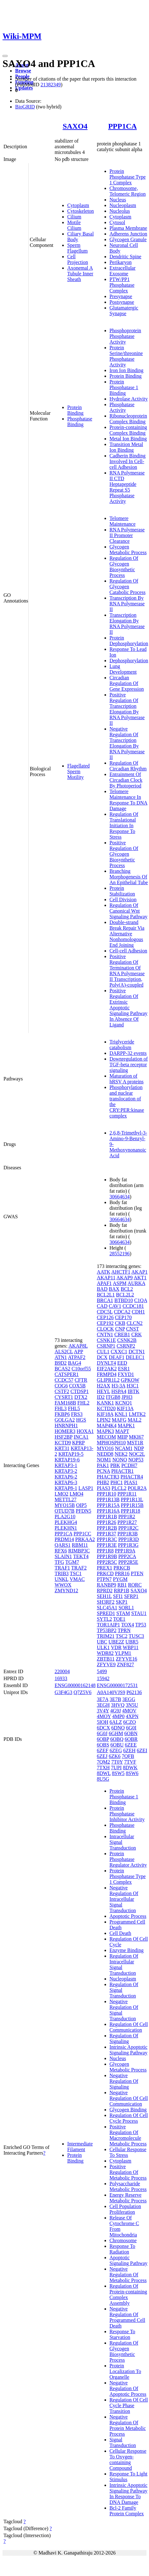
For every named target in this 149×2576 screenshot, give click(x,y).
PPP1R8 (105, 1550)
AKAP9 (124, 1277)
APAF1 (104, 1283)
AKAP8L (78, 1346)
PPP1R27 (127, 1522)
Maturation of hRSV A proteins (127, 1078)
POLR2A (137, 1488)
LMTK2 (137, 1414)
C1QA (140, 1300)
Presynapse (121, 296)
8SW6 (132, 1773)
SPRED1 (106, 1613)
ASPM (120, 1283)
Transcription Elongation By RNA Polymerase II (127, 623)
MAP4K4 (106, 1425)
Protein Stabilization (122, 890)
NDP (139, 1448)
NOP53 (135, 1459)
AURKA (136, 1283)
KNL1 (121, 1414)
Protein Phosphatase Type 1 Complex (128, 176)
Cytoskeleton (80, 211)
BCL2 (127, 1289)
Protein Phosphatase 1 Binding (124, 387)
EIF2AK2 (107, 1368)
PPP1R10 (106, 1493)
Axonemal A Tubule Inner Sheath (80, 273)
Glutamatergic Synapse (124, 310)
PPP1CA (122, 126)
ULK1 (103, 1647)
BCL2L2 (125, 1294)
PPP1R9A (125, 1550)
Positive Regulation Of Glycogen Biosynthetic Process (124, 854)
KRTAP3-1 (66, 1465)
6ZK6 (114, 1756)
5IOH (102, 1722)
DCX (102, 1357)
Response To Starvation (122, 2334)
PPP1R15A (108, 1505)
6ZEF (102, 1750)
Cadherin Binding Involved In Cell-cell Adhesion (128, 461)
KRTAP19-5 (71, 1454)
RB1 (122, 1585)
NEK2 (121, 1454)
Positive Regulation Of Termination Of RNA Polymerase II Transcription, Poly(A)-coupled (127, 971)
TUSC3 (136, 1636)
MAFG (119, 1420)
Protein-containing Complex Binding (128, 430)
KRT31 (62, 1448)
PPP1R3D (128, 1539)
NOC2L (137, 1454)
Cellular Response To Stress (128, 2152)
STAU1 (139, 1613)
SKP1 (122, 1602)
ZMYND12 (66, 1590)
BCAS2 (62, 1368)
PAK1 (103, 1465)
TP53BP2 (106, 1630)
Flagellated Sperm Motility (78, 771)
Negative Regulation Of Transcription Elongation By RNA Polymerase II (127, 743)
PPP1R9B (107, 1556)
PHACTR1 (122, 1471)
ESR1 (124, 1368)
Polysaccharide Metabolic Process (128, 2186)
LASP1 (85, 1488)
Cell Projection (77, 259)
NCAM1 (124, 1448)
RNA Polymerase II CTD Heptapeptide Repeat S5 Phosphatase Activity (127, 487)
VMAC (77, 1579)
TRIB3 (62, 1573)
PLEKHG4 (66, 1522)
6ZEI (142, 1750)
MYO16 (105, 1448)
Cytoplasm (78, 205)
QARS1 (63, 1545)
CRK (136, 1334)
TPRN (124, 1630)
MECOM (106, 1437)
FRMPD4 (106, 1374)
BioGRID (25, 106)
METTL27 (65, 1499)
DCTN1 (136, 1351)
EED (122, 1363)
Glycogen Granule (128, 239)
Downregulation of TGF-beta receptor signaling (129, 1064)
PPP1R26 (106, 1522)
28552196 (120, 1253)
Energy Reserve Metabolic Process (128, 2197)
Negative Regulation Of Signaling (124, 2081)
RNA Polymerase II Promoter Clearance (127, 535)
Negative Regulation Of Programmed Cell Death (127, 2317)
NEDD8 (105, 1454)
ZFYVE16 (126, 1658)
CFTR (80, 1380)
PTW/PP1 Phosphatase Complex (122, 285)
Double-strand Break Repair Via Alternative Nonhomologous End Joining (127, 934)
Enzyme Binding (127, 1950)
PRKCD (105, 1573)
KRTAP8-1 (66, 1488)
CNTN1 (105, 1334)
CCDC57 (64, 1380)
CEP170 (123, 1317)
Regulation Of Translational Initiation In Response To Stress (124, 825)
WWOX (63, 1585)
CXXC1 (119, 1351)
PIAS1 (131, 1482)
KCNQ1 (123, 1402)
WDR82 (105, 1653)
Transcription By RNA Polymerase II (127, 603)
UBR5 (131, 1641)
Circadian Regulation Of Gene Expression (127, 683)
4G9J (115, 1710)
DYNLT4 (106, 1363)
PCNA (103, 1471)
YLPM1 (123, 1653)
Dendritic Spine (125, 256)
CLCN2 (135, 1323)
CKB (120, 1323)
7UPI (116, 1767)
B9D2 (61, 1363)
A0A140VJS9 (111, 1692)
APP (78, 1351)
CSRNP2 (125, 1346)
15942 (103, 1678)
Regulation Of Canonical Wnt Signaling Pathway (128, 911)
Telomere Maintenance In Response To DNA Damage (128, 800)
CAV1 (115, 1306)
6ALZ (116, 1722)
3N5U (132, 1705)
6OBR (131, 1739)
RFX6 (61, 1550)
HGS (81, 1420)
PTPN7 (104, 1579)
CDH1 (138, 1311)
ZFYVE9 (106, 1664)
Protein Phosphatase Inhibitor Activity (127, 1813)
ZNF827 (125, 1664)
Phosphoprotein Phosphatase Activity (125, 336)
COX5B (77, 1385)
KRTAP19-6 (67, 1459)
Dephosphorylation (129, 660)
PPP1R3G (128, 1545)
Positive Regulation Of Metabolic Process (128, 2172)
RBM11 (80, 1545)
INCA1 (81, 1437)
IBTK (133, 1391)
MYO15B (65, 1505)
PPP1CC (82, 1533)
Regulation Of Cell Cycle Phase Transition (129, 2405)
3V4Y (103, 1710)
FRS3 (76, 1414)
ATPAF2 (76, 1357)
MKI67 (136, 1437)
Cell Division (123, 899)
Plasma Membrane (128, 228)
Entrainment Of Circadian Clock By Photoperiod (126, 780)
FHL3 (61, 1408)
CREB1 (122, 1334)
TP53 (140, 1624)
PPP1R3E (107, 1545)
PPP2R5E (128, 1562)
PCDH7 (129, 1465)
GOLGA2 (65, 1420)
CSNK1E (106, 1340)
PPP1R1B (107, 1516)
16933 (61, 1678)
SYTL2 (104, 1619)
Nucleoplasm (123, 205)
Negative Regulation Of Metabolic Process (128, 2274)
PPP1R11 (127, 1493)
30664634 (120, 1196)
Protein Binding (75, 410)
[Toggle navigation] (5, 56)
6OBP (103, 1739)
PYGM (120, 1579)
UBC (102, 1641)
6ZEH (129, 1750)
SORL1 (126, 1607)
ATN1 (61, 1357)
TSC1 (75, 1573)
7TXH (103, 1767)
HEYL (103, 1391)
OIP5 (81, 1505)
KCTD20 (106, 1408)
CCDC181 (133, 1306)
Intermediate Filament (80, 2146)
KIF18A (105, 1414)
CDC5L (105, 1311)
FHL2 (83, 1402)
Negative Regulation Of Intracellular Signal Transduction (124, 1899)
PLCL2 (118, 1488)
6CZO (129, 1722)
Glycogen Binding (128, 2109)
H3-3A (118, 1385)
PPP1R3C (107, 1539)
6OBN (131, 1733)
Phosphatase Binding (79, 421)
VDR (116, 1647)
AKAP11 (106, 1277)
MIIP (122, 1437)
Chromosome (123, 2240)
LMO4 (76, 1493)
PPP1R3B (127, 1533)
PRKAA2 (85, 1539)
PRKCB (122, 1567)
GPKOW (130, 1380)
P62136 (134, 1692)
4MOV (129, 1710)
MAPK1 (126, 1425)
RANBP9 (106, 1585)
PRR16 (122, 1573)
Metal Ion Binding (128, 438)
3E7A (102, 1699)
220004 (62, 1671)
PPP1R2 (126, 1516)
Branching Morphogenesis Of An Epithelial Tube (129, 876)
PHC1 (116, 1482)
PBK (115, 1465)
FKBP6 (62, 1414)
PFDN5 (83, 1511)
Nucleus (118, 199)
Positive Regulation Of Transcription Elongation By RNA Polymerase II (127, 709)
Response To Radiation (122, 2249)
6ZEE (131, 1744)
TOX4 (127, 1624)
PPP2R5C (107, 1562)
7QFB (128, 1756)
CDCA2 (122, 1311)
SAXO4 (75, 126)
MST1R (135, 1442)
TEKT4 (81, 1556)
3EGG (128, 1699)
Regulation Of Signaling (124, 2038)
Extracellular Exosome (123, 270)
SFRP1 (131, 1596)
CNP (120, 1328)
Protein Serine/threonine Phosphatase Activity (126, 356)
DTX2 (80, 1397)
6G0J (102, 1733)
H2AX (103, 1385)
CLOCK (105, 1328)
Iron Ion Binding (127, 370)
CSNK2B (126, 1340)
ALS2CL (64, 1351)
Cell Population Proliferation (125, 2209)
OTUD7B (64, 1511)
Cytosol (117, 222)
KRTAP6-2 (66, 1476)
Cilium (74, 216)
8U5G (103, 1779)
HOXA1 (85, 1431)
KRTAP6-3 (66, 1482)
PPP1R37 (106, 1533)
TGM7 (72, 1562)
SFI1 (118, 1596)
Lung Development (123, 669)
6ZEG (116, 1750)
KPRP (78, 1442)
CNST (132, 1328)
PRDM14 (64, 1539)
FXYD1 (126, 1374)
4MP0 (118, 1716)
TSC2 (121, 1636)
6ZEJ (102, 1756)
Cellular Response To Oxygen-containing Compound (128, 2459)
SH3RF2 (106, 1602)
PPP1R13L (132, 1499)
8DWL (104, 1773)
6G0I (131, 1727)
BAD (102, 1289)
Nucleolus (120, 211)
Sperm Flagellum (77, 248)
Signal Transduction (123, 2442)
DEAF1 (116, 1357)
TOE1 (119, 1619)
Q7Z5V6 (83, 1692)
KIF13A (125, 1408)
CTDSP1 (79, 1391)
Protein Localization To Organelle (125, 2371)
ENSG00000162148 (75, 1685)
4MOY (104, 1716)
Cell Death (120, 1933)
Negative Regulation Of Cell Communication (129, 2098)
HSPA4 (118, 1391)
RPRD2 (105, 1590)
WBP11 (131, 1647)
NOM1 (104, 1459)
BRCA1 (105, 1300)
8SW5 (118, 1773)
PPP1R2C (128, 1528)
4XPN (132, 1716)
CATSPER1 (67, 1374)
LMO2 (62, 1493)
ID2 (101, 1397)
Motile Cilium (74, 225)
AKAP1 (139, 1272)
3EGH (103, 1705)
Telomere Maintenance (123, 521)
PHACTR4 (132, 1476)
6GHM (116, 1733)
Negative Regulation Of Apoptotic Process (128, 2388)
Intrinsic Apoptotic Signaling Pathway (128, 2049)
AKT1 (140, 1277)
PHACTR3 (108, 1476)
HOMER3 (65, 1431)
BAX (114, 1289)
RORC (135, 1585)
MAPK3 (105, 1431)
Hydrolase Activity (129, 398)
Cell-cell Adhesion (128, 950)
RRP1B (121, 1590)
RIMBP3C (79, 1550)
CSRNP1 (106, 1346)
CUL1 (103, 1351)
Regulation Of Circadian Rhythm (128, 765)
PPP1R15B (132, 1505)
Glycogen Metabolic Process (128, 549)
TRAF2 (79, 1567)
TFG (59, 1562)
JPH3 (127, 1397)
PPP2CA (127, 1556)
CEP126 (105, 1317)
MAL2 (134, 1420)
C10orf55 (81, 1368)
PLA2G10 (65, 1516)
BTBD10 (123, 1300)
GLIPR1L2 (108, 1380)
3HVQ (118, 1705)
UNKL (62, 1579)
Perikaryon (121, 262)
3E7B (115, 1699)
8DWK (130, 1767)
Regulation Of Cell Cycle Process (129, 2118)
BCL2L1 (106, 1294)
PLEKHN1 (66, 1528)
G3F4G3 (63, 1692)
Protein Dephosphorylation (129, 640)
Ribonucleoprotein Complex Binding (128, 418)
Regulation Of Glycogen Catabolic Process (128, 586)
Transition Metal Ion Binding (126, 447)
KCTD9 (63, 1442)
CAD (102, 1306)
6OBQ (116, 1739)
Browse (23, 70)
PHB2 (103, 1482)
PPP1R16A (108, 1511)
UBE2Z (116, 1641)
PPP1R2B (107, 1528)
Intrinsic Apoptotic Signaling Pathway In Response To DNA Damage (128, 2493)
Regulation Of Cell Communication (129, 2027)
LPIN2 (104, 1420)
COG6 (61, 1385)
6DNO (118, 1727)
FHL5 (74, 1408)
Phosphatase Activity (122, 407)
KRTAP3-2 (66, 1471)
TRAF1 (62, 1567)
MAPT (122, 1431)
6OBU (117, 1744)
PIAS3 (103, 1488)
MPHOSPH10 (111, 1442)
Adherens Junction (128, 233)
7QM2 (103, 1762)
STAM (123, 1613)
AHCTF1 (120, 1272)
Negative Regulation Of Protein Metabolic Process (128, 2425)
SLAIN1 (63, 1556)
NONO (119, 1459)
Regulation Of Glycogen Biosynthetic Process (124, 566)
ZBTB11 (106, 1658)
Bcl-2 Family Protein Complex (127, 2510)
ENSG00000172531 (117, 1685)
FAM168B (65, 1402)
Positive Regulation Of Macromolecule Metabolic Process (128, 2135)
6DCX (103, 1727)
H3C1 (133, 1385)
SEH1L (104, 1596)
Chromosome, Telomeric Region (128, 191)
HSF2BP (63, 1437)
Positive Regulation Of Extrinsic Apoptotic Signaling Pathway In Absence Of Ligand (128, 1007)
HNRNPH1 (66, 1425)
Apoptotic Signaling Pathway (128, 2260)
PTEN (137, 1573)
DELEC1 (135, 1357)
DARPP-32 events (128, 1053)
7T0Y (117, 1762)
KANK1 (105, 1402)
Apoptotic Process (128, 1916)
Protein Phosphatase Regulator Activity (128, 1859)
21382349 (50, 84)
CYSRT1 (64, 1397)
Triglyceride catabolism (122, 1044)
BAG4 (74, 1363)
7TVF (130, 1762)
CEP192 (105, 1323)
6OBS (103, 1744)
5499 (102, 1671)
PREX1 (104, 1567)
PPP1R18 (130, 1511)
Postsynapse (122, 302)
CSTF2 (62, 1391)
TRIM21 (106, 1636)
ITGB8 (113, 1397)
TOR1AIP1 (108, 1624)
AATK (103, 1272)
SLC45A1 (107, 1607)
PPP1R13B (108, 1499)
